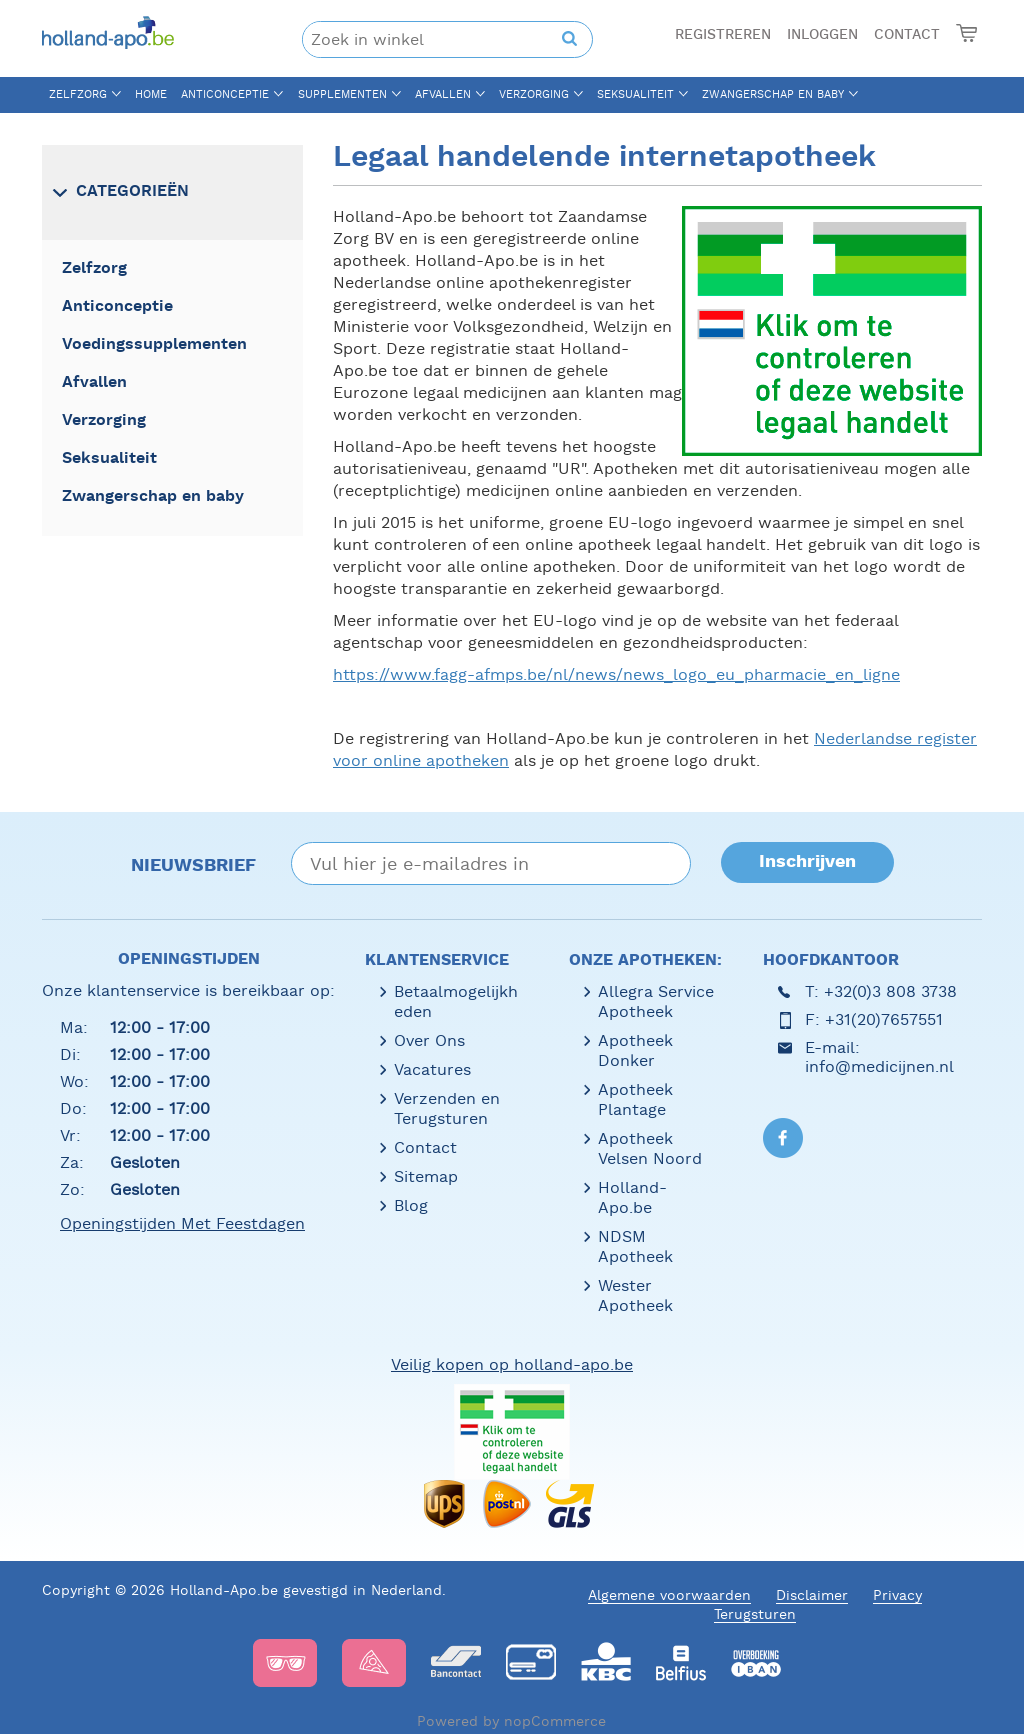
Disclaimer (812, 1595)
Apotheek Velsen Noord (650, 1148)
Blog (411, 1205)
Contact (907, 35)
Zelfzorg (78, 94)
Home (151, 94)
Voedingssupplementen (154, 345)
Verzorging (534, 94)
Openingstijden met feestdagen (182, 1223)
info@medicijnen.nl (879, 1066)
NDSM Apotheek (635, 1246)
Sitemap (426, 1176)
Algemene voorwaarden (669, 1595)
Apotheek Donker (635, 1050)
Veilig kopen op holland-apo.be (512, 1364)
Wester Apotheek (635, 1295)
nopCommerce (555, 1721)
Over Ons (429, 1040)
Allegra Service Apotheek (656, 1001)
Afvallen (443, 94)
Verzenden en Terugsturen (447, 1108)
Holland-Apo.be (632, 1197)
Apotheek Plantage (635, 1099)
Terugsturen (755, 1614)
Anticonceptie (225, 94)
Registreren (723, 35)
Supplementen (342, 94)
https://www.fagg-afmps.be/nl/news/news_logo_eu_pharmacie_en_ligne (616, 674)
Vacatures (432, 1069)
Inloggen (822, 35)
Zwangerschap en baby (773, 94)
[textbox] (433, 39)
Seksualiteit (635, 94)
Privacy (897, 1595)
